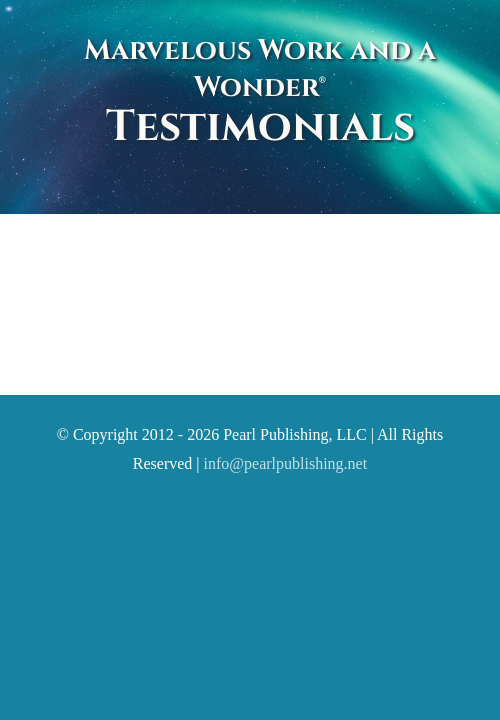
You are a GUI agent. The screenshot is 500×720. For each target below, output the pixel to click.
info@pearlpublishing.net (286, 513)
